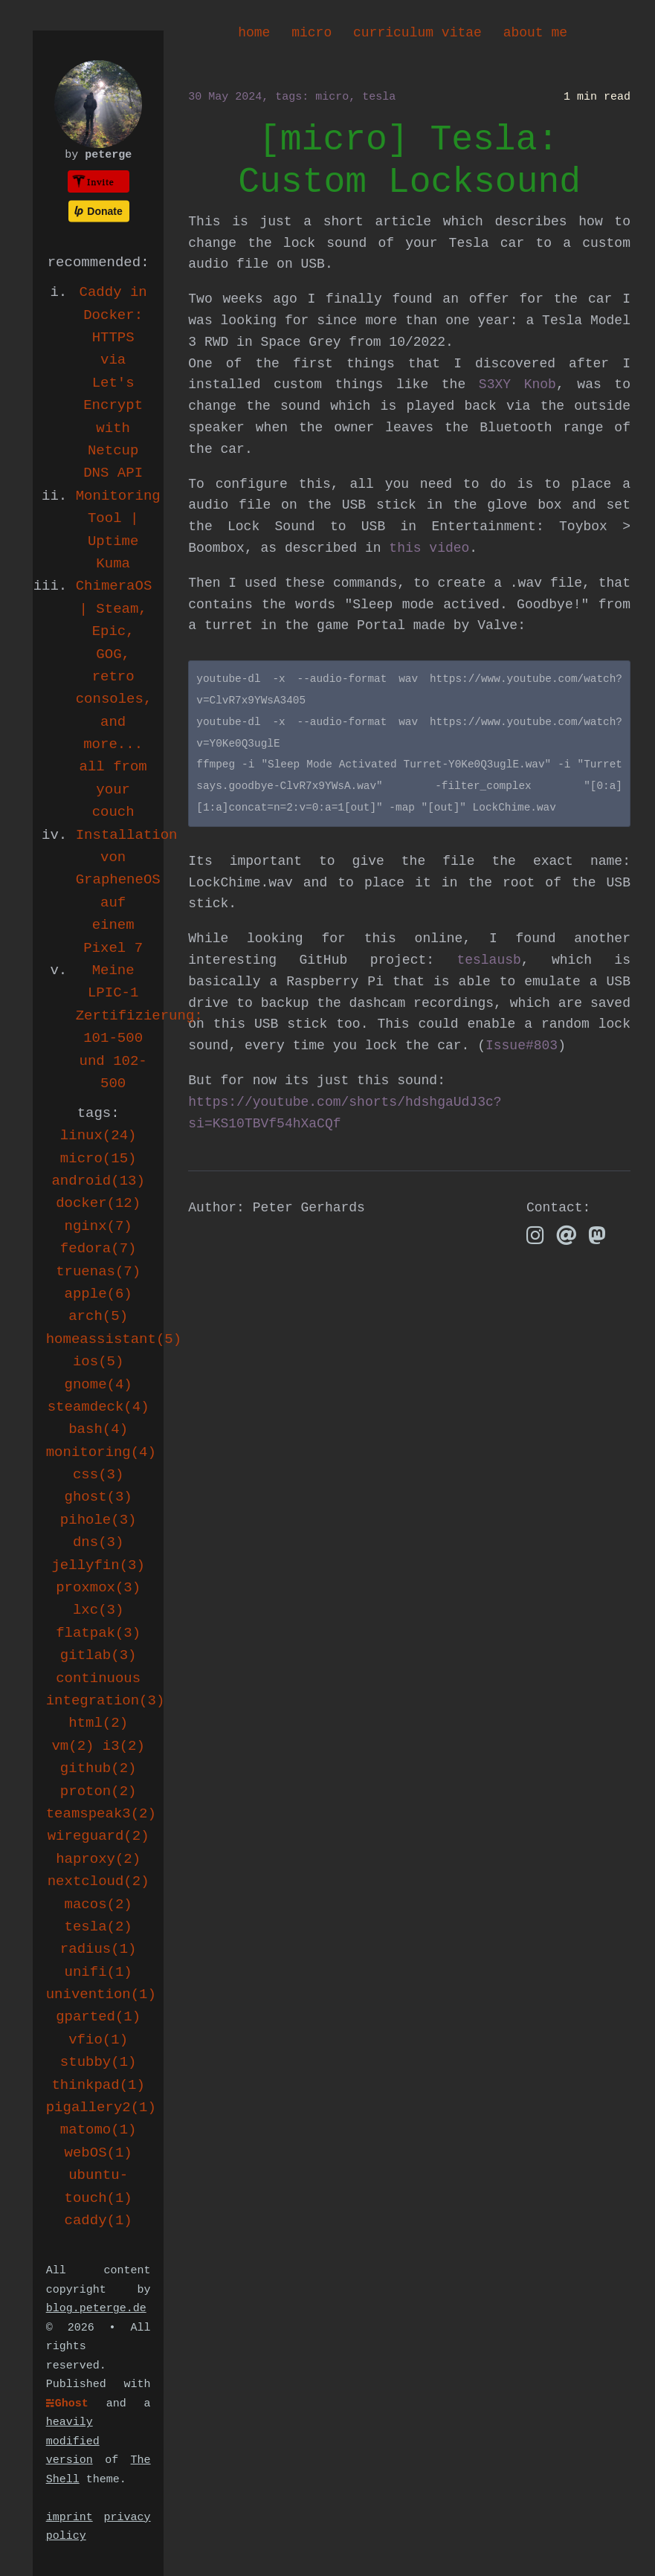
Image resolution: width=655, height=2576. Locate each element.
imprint (69, 2517)
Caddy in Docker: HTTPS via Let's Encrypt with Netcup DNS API (113, 382)
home (254, 32)
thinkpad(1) (97, 2085)
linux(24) (98, 1135)
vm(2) (72, 1746)
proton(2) (98, 1791)
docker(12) (98, 1203)
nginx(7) (98, 1226)
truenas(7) (98, 1271)
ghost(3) (98, 1497)
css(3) (98, 1474)
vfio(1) (98, 2040)
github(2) (98, 1768)
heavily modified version (73, 2441)
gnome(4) (98, 1384)
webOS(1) (98, 2153)
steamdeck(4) (98, 1407)
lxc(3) (98, 1610)
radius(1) (98, 1949)
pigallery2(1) (101, 2107)
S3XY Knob (517, 384)
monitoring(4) (101, 1452)
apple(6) (98, 1294)
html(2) (98, 1723)
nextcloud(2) (98, 1881)
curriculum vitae (417, 32)
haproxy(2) (98, 1859)
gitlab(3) (98, 1655)
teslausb (488, 960)
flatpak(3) (98, 1633)
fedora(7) (98, 1248)
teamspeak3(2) (101, 1814)
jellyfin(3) (97, 1565)
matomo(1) (98, 2130)
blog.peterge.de (96, 2308)
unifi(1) (98, 1972)
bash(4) (98, 1429)
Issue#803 (521, 1045)
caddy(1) (98, 2220)
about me (535, 32)
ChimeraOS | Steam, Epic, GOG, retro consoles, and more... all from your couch (114, 699)
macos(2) (98, 1904)
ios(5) (98, 1361)
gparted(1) (98, 2017)
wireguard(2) (98, 1836)
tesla (379, 97)
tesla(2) (98, 1927)
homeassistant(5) (113, 1339)
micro (311, 32)
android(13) (97, 1181)
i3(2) (124, 1746)
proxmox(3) (98, 1588)
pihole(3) (98, 1520)
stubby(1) (98, 2062)
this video (429, 548)
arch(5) (98, 1316)
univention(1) (101, 1994)
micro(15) (98, 1158)
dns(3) (98, 1542)
